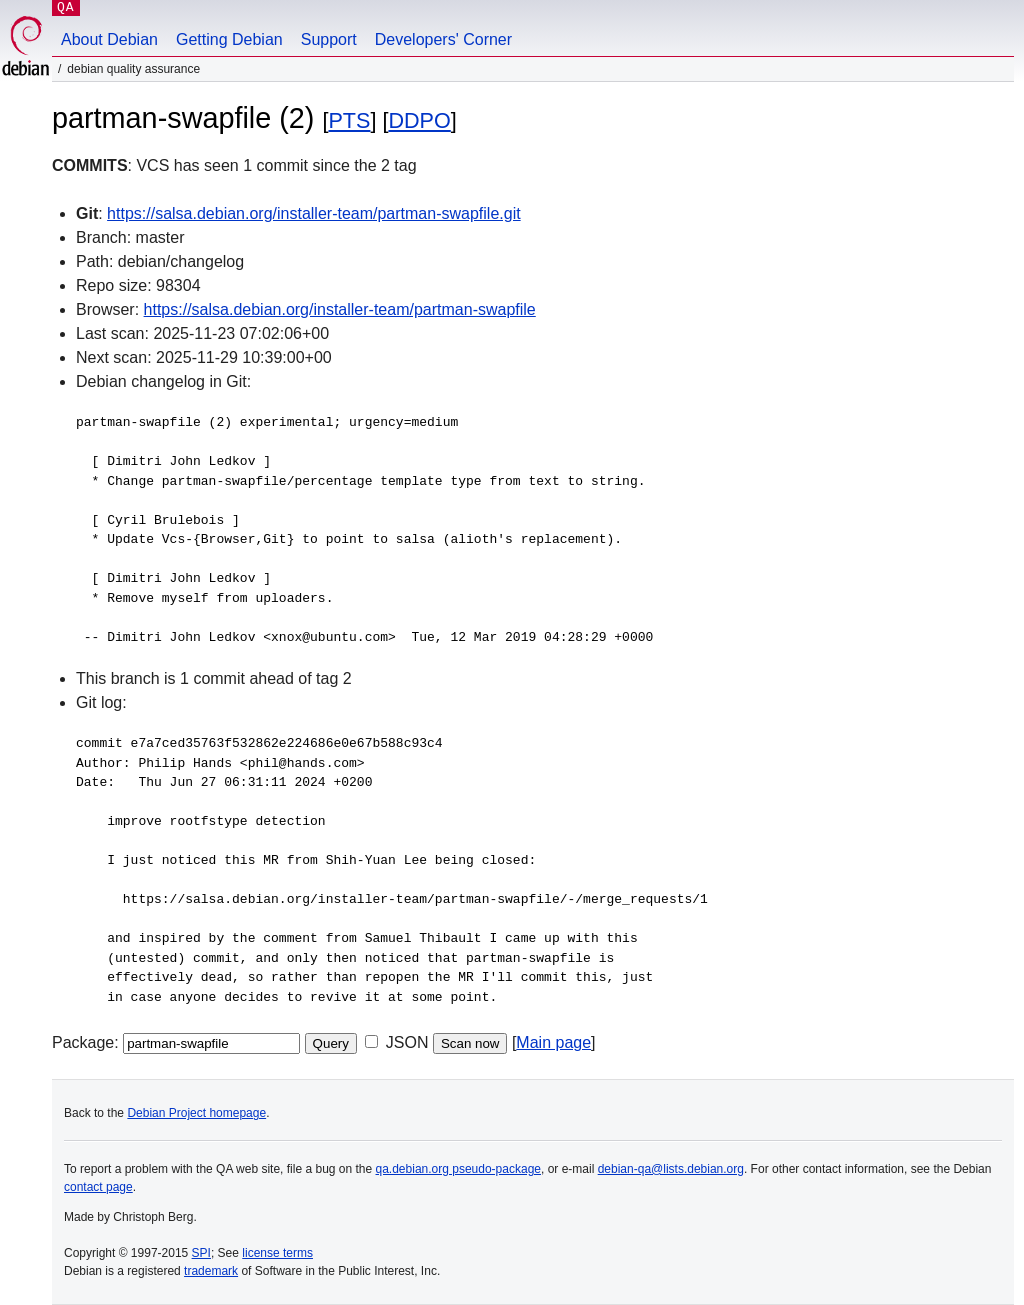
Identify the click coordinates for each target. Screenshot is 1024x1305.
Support (329, 39)
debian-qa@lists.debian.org (671, 1169)
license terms (277, 1253)
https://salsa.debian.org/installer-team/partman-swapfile (340, 309)
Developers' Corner (443, 39)
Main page (553, 1042)
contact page (98, 1187)
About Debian (109, 39)
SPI (201, 1253)
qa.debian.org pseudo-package (458, 1169)
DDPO (419, 120)
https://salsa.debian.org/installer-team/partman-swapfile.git (314, 213)
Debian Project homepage (196, 1113)
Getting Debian (229, 39)
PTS (349, 120)
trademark (211, 1271)
